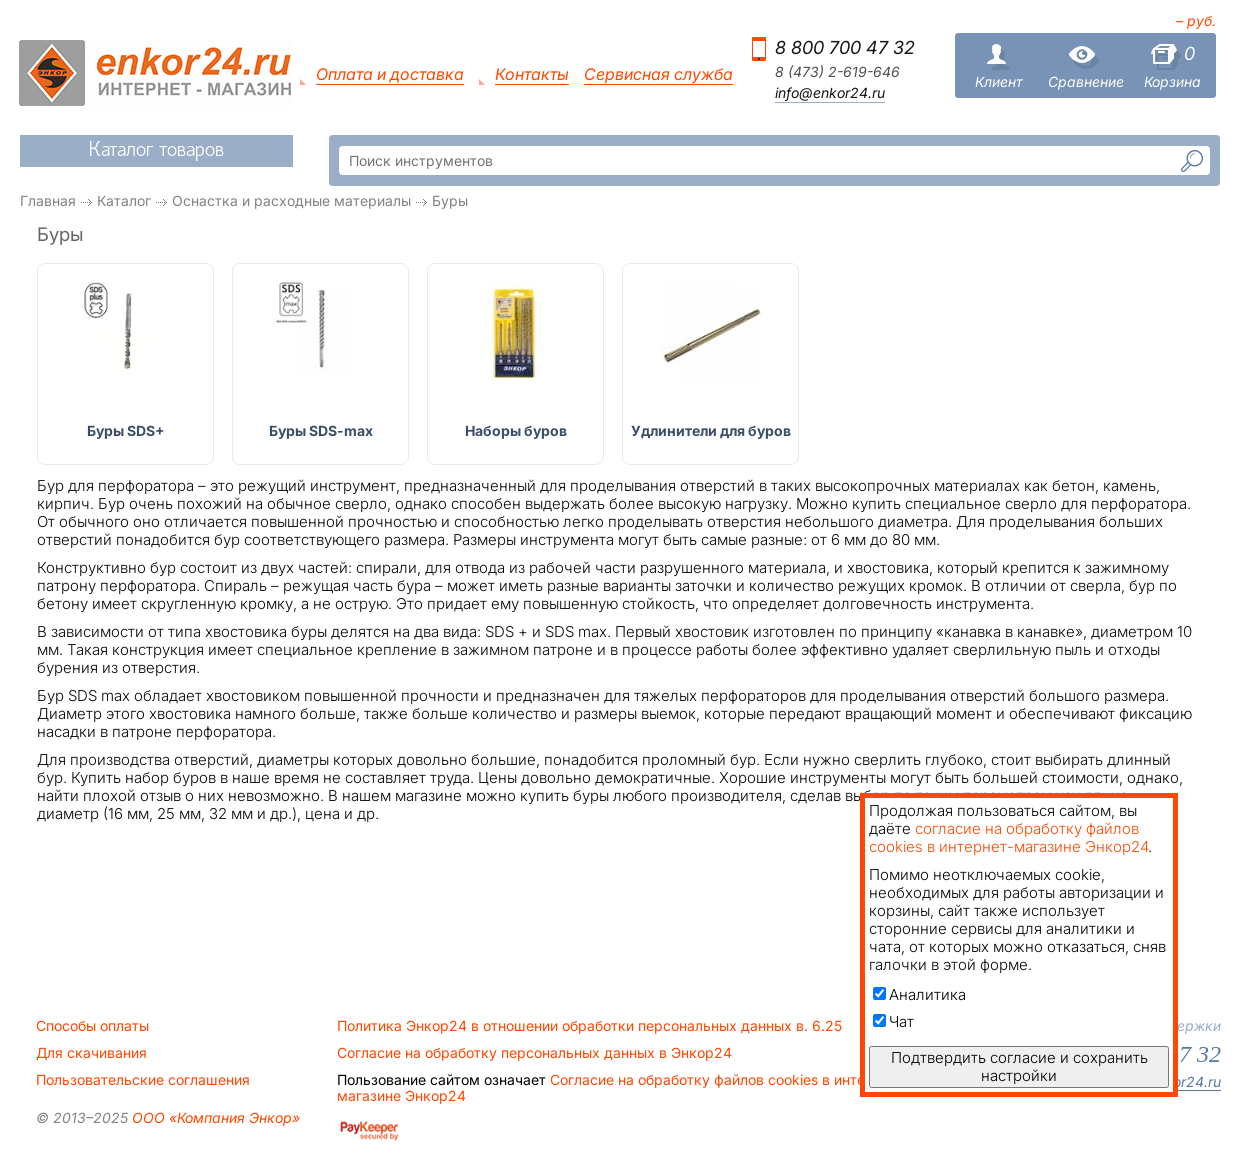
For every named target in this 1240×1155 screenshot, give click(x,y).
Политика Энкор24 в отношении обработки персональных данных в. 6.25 (589, 1026)
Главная (48, 200)
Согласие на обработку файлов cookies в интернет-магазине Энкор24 (620, 1088)
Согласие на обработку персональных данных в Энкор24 (534, 1053)
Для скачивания (91, 1053)
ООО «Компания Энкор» (214, 1117)
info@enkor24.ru (830, 93)
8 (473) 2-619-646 (837, 72)
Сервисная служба (658, 74)
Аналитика (919, 994)
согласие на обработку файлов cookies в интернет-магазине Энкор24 (1008, 837)
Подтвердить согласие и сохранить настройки (1019, 1066)
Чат (893, 1021)
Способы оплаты (92, 1026)
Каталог (124, 200)
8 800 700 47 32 (845, 47)
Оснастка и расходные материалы (291, 200)
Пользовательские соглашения (143, 1080)
